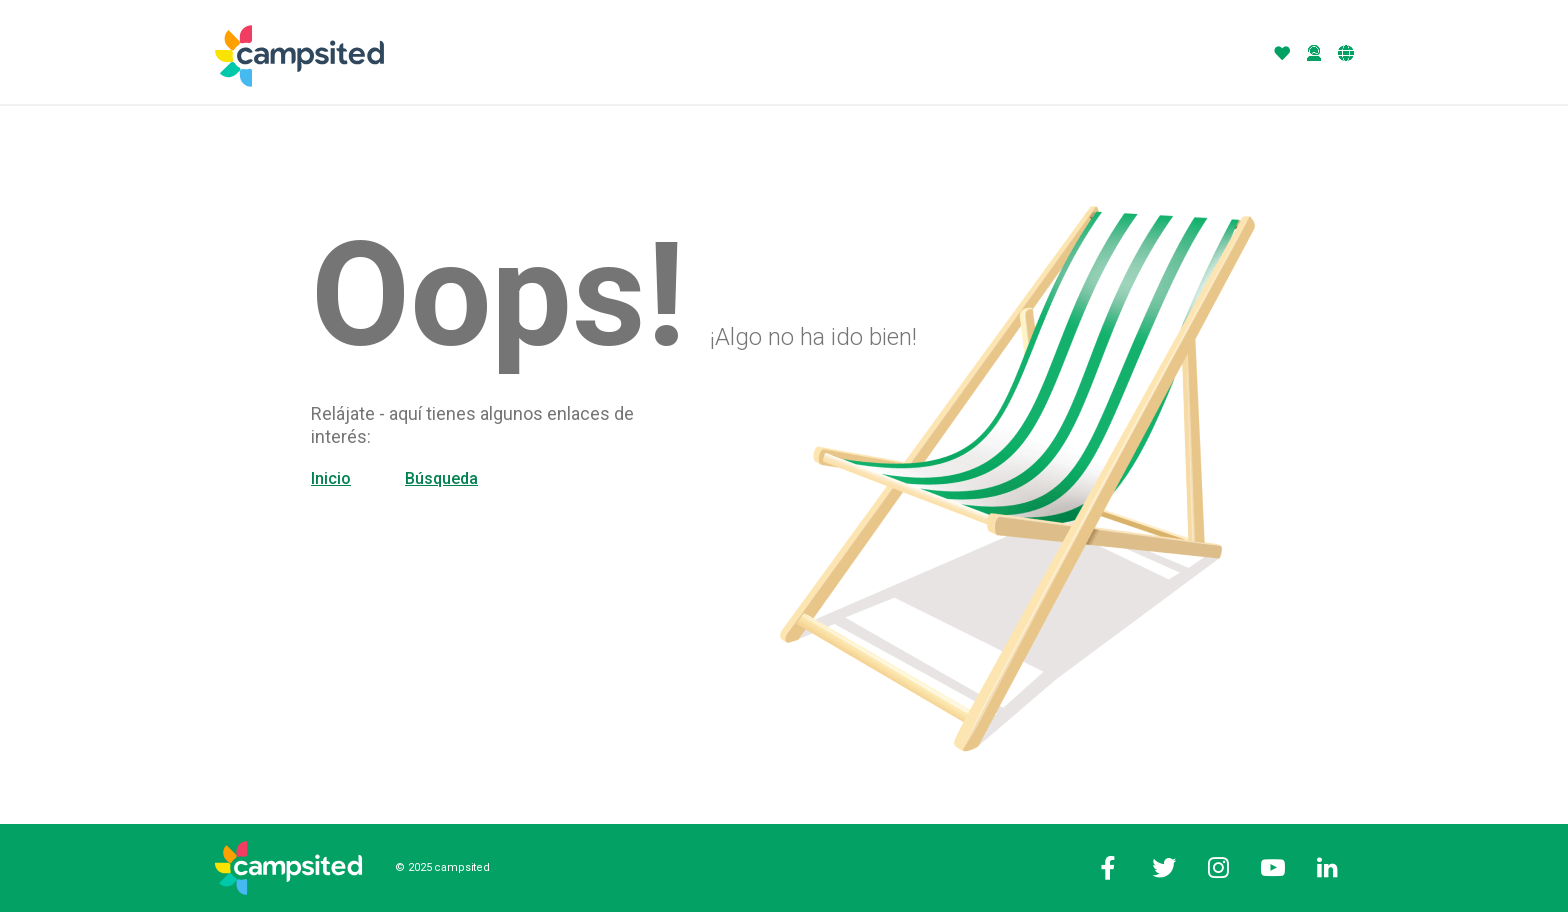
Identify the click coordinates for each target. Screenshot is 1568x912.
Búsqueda (441, 478)
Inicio (331, 478)
